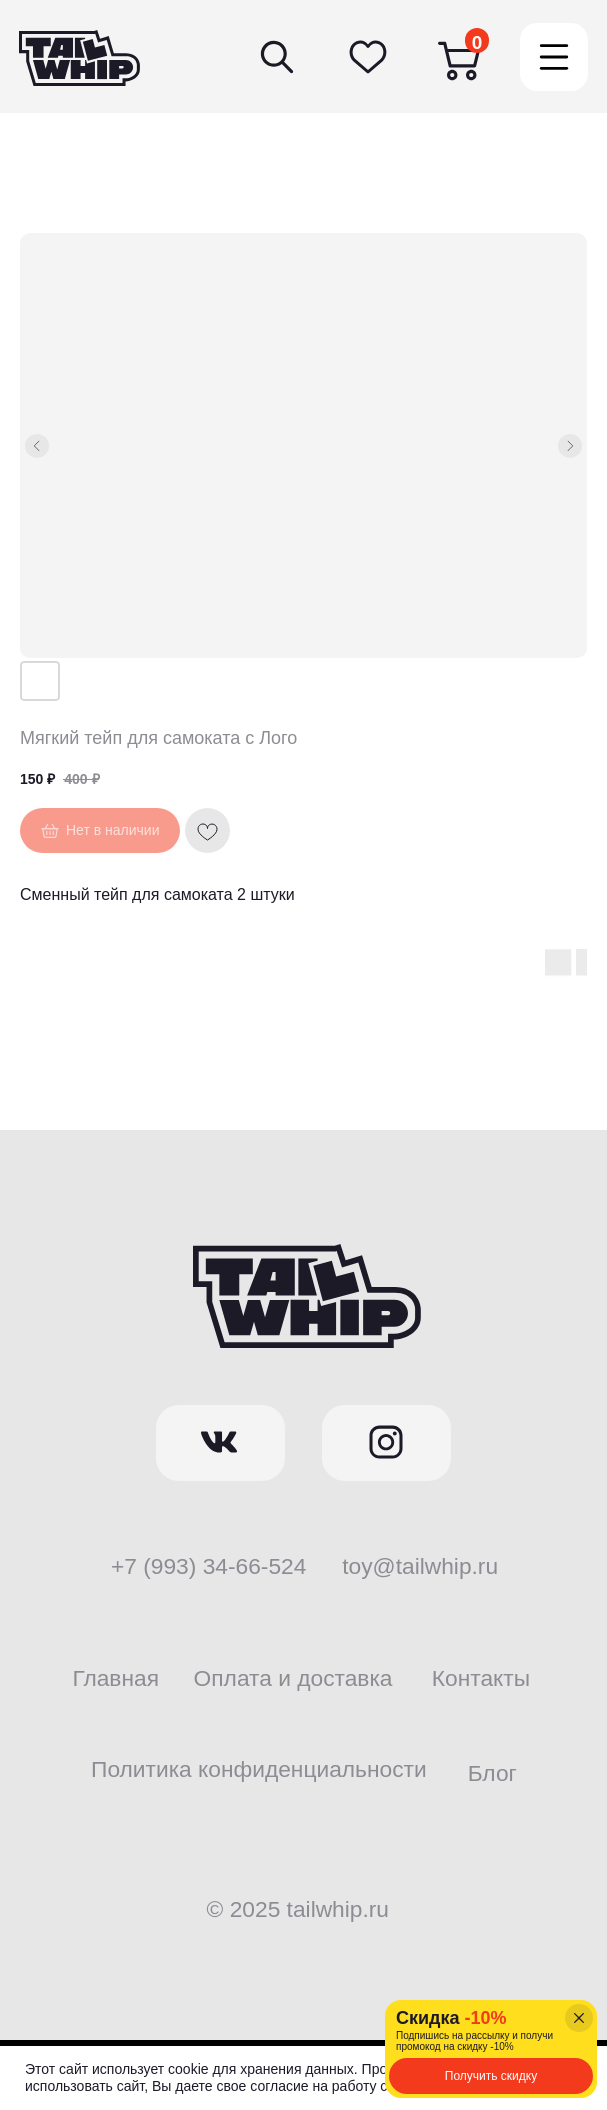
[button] (491, 2076)
